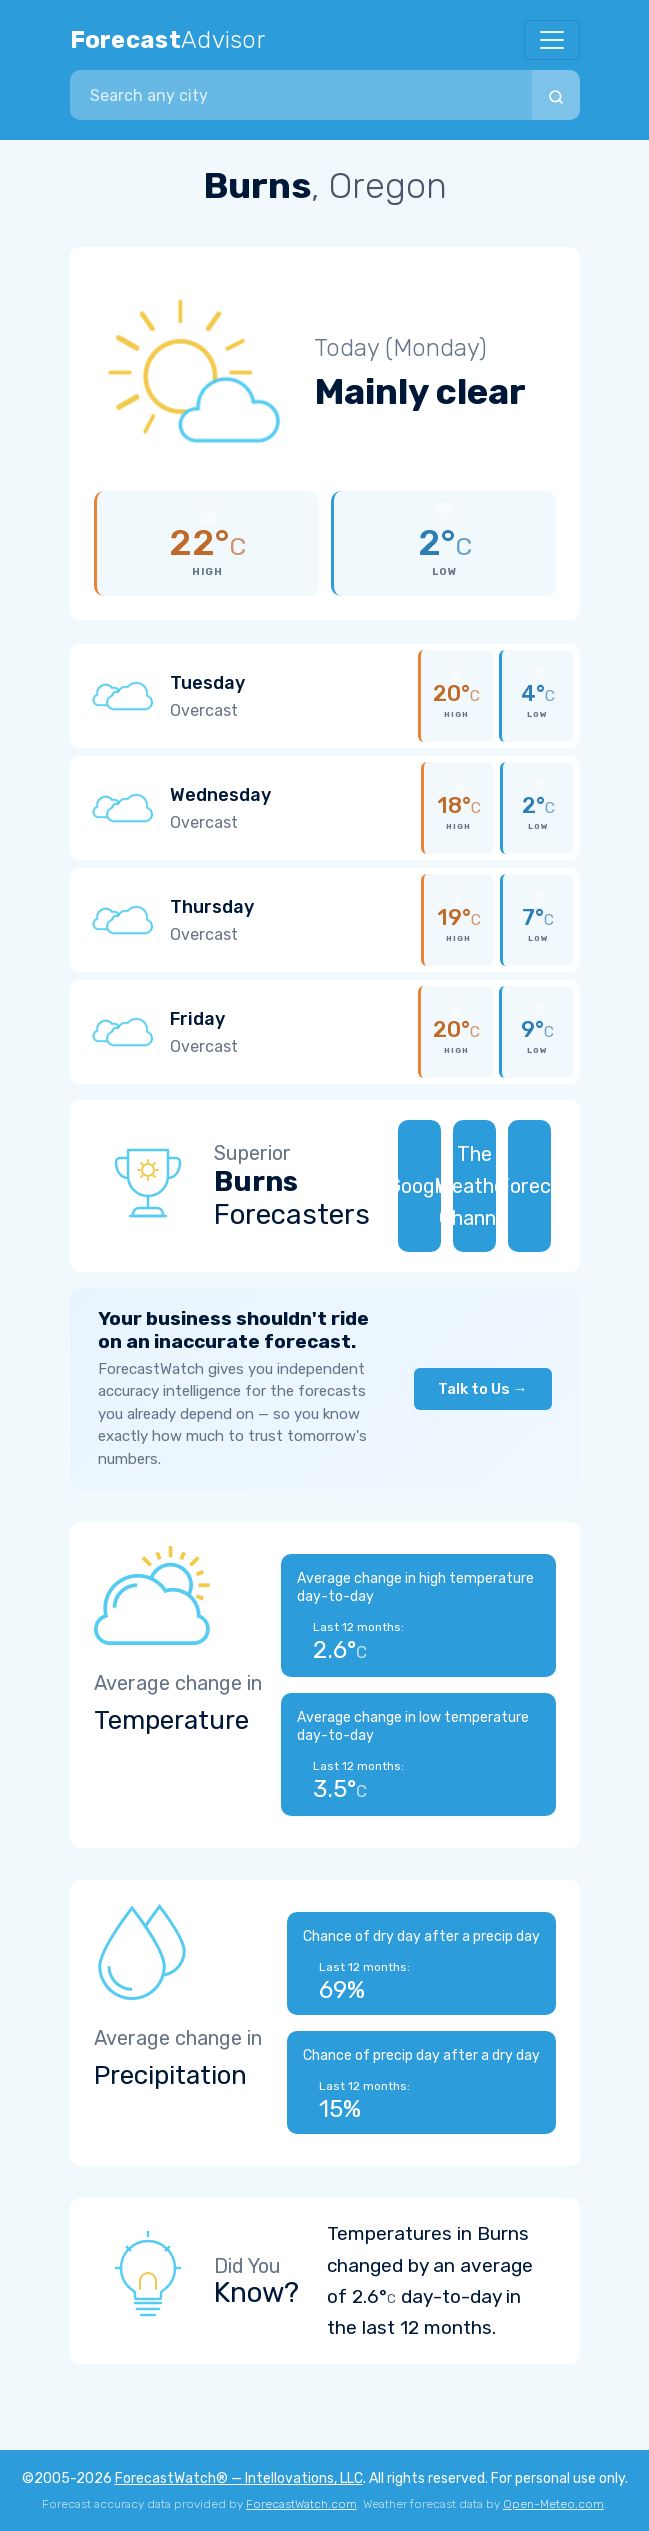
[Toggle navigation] (552, 40)
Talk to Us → (483, 1389)
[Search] (556, 95)
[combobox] (301, 95)
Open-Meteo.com (553, 2504)
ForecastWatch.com (301, 2504)
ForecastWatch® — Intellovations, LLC (239, 2478)
